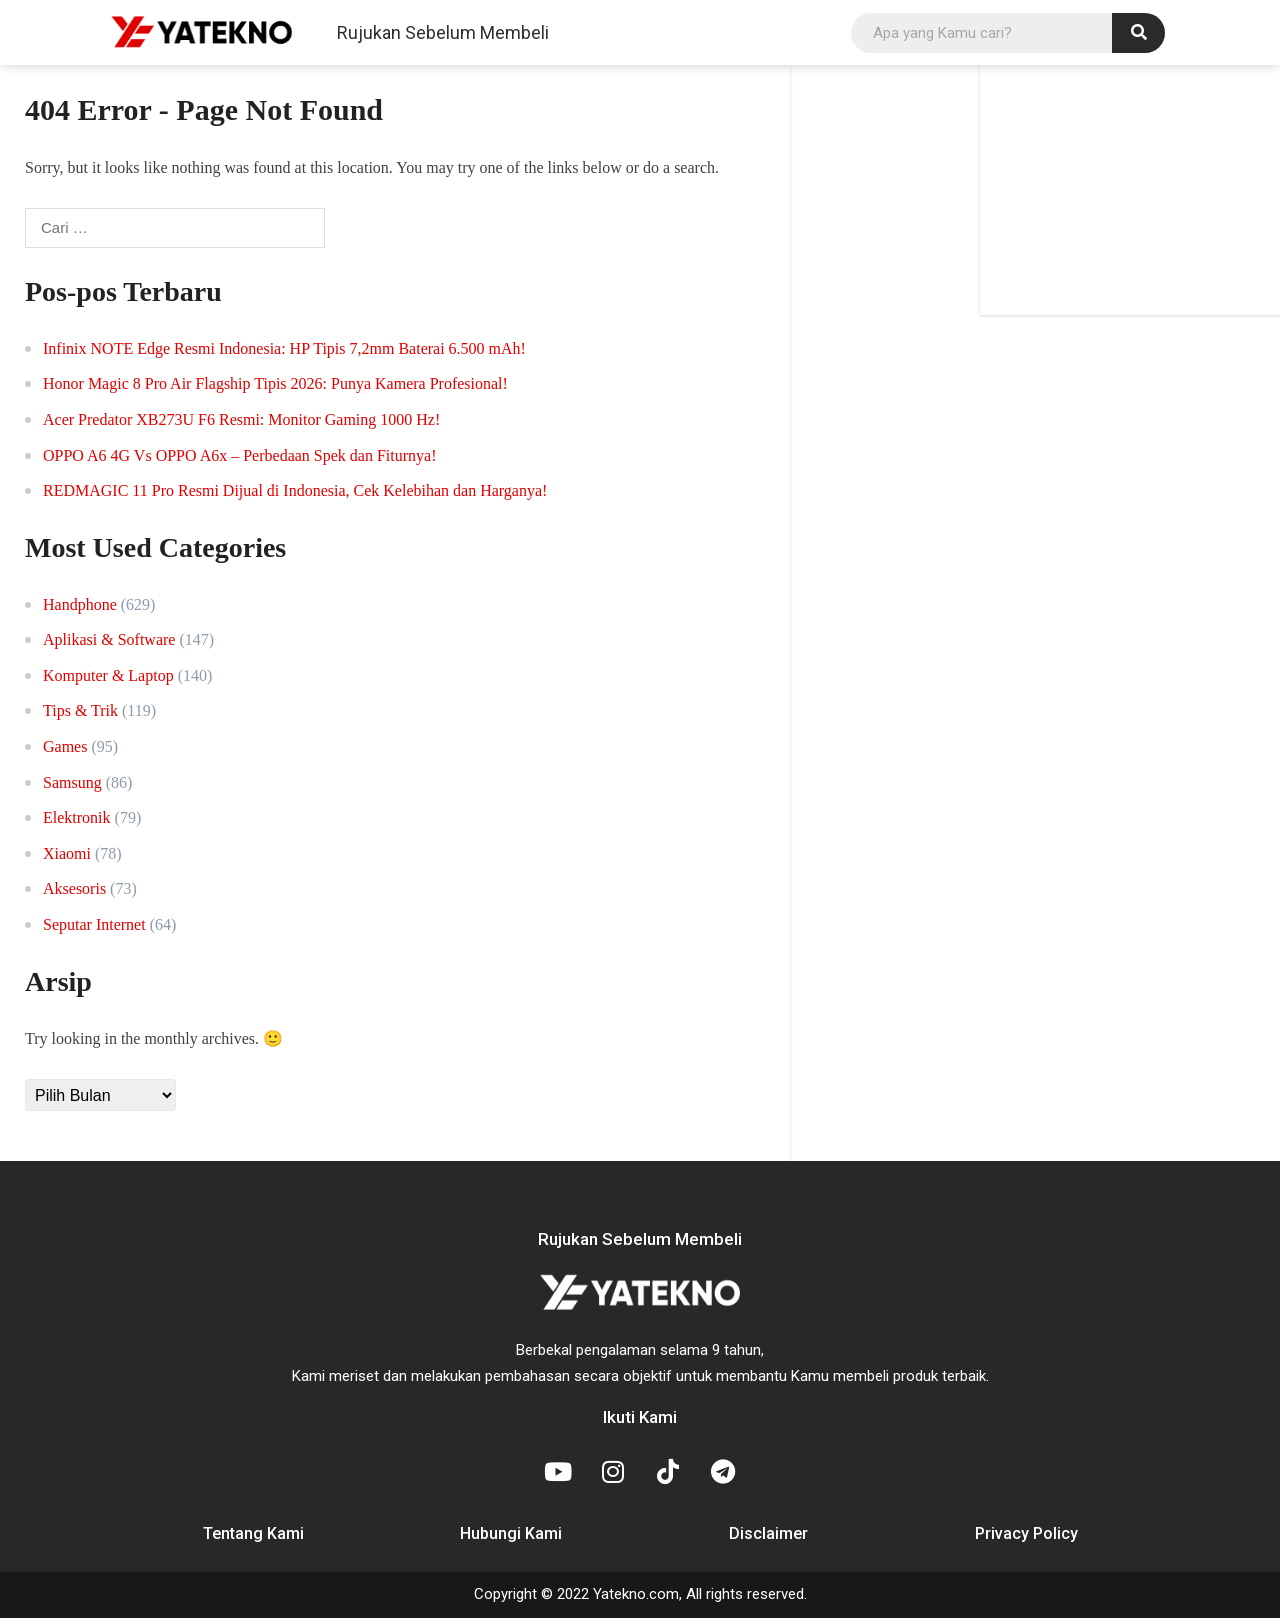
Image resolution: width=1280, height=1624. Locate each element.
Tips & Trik (80, 717)
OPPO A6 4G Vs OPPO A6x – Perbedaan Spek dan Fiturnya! (239, 461)
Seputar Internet (94, 930)
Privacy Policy (1026, 1540)
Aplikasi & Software (109, 646)
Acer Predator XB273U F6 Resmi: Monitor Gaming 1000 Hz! (241, 426)
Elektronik (77, 824)
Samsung (72, 788)
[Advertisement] (1130, 197)
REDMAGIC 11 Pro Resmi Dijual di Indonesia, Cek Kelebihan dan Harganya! (295, 497)
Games (65, 752)
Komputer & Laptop (108, 681)
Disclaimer (768, 1540)
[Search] (1138, 36)
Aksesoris (74, 895)
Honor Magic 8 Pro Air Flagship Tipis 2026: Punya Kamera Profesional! (275, 390)
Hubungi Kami (511, 1540)
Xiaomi (67, 859)
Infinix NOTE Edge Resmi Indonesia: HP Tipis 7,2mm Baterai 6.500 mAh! (284, 354)
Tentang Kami (253, 1540)
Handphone (80, 610)
